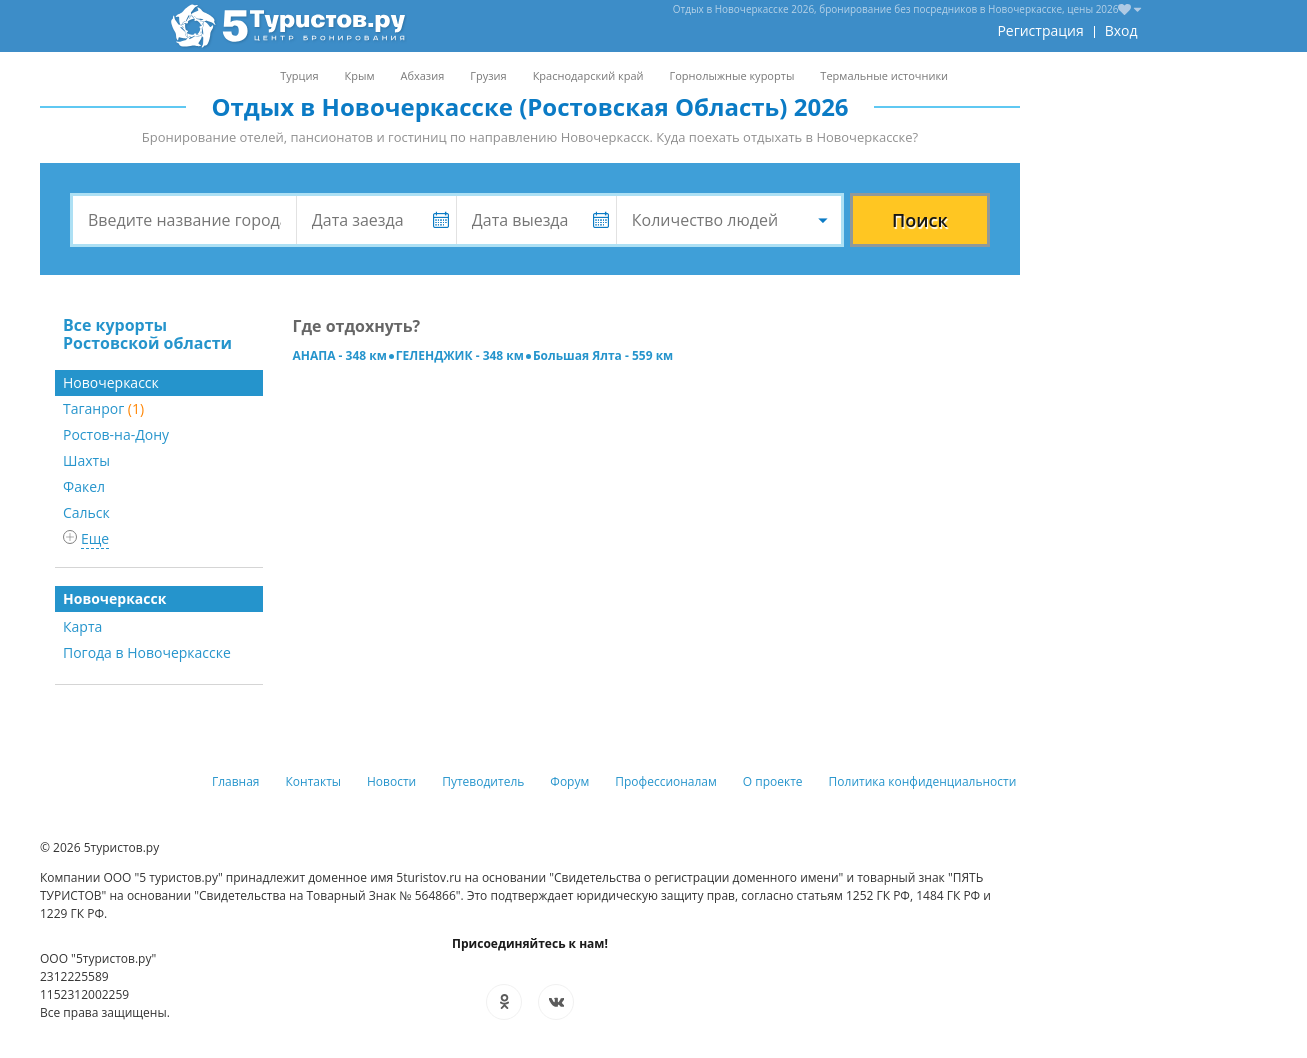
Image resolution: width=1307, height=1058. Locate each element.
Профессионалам (666, 781)
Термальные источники (884, 75)
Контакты (314, 781)
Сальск (86, 512)
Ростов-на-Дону (116, 434)
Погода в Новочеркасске (147, 652)
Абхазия (422, 75)
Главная (236, 781)
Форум (569, 781)
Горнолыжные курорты (732, 75)
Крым (360, 75)
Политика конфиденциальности (923, 781)
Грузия (488, 75)
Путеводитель (483, 781)
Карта (82, 626)
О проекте (773, 781)
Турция (299, 75)
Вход (1121, 30)
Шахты (86, 460)
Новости (391, 781)
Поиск (920, 220)
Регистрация (1040, 30)
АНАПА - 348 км (340, 355)
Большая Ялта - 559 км (603, 355)
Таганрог (103, 408)
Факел (84, 486)
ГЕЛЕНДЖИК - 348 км (460, 355)
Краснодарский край (588, 75)
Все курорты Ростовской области (147, 334)
